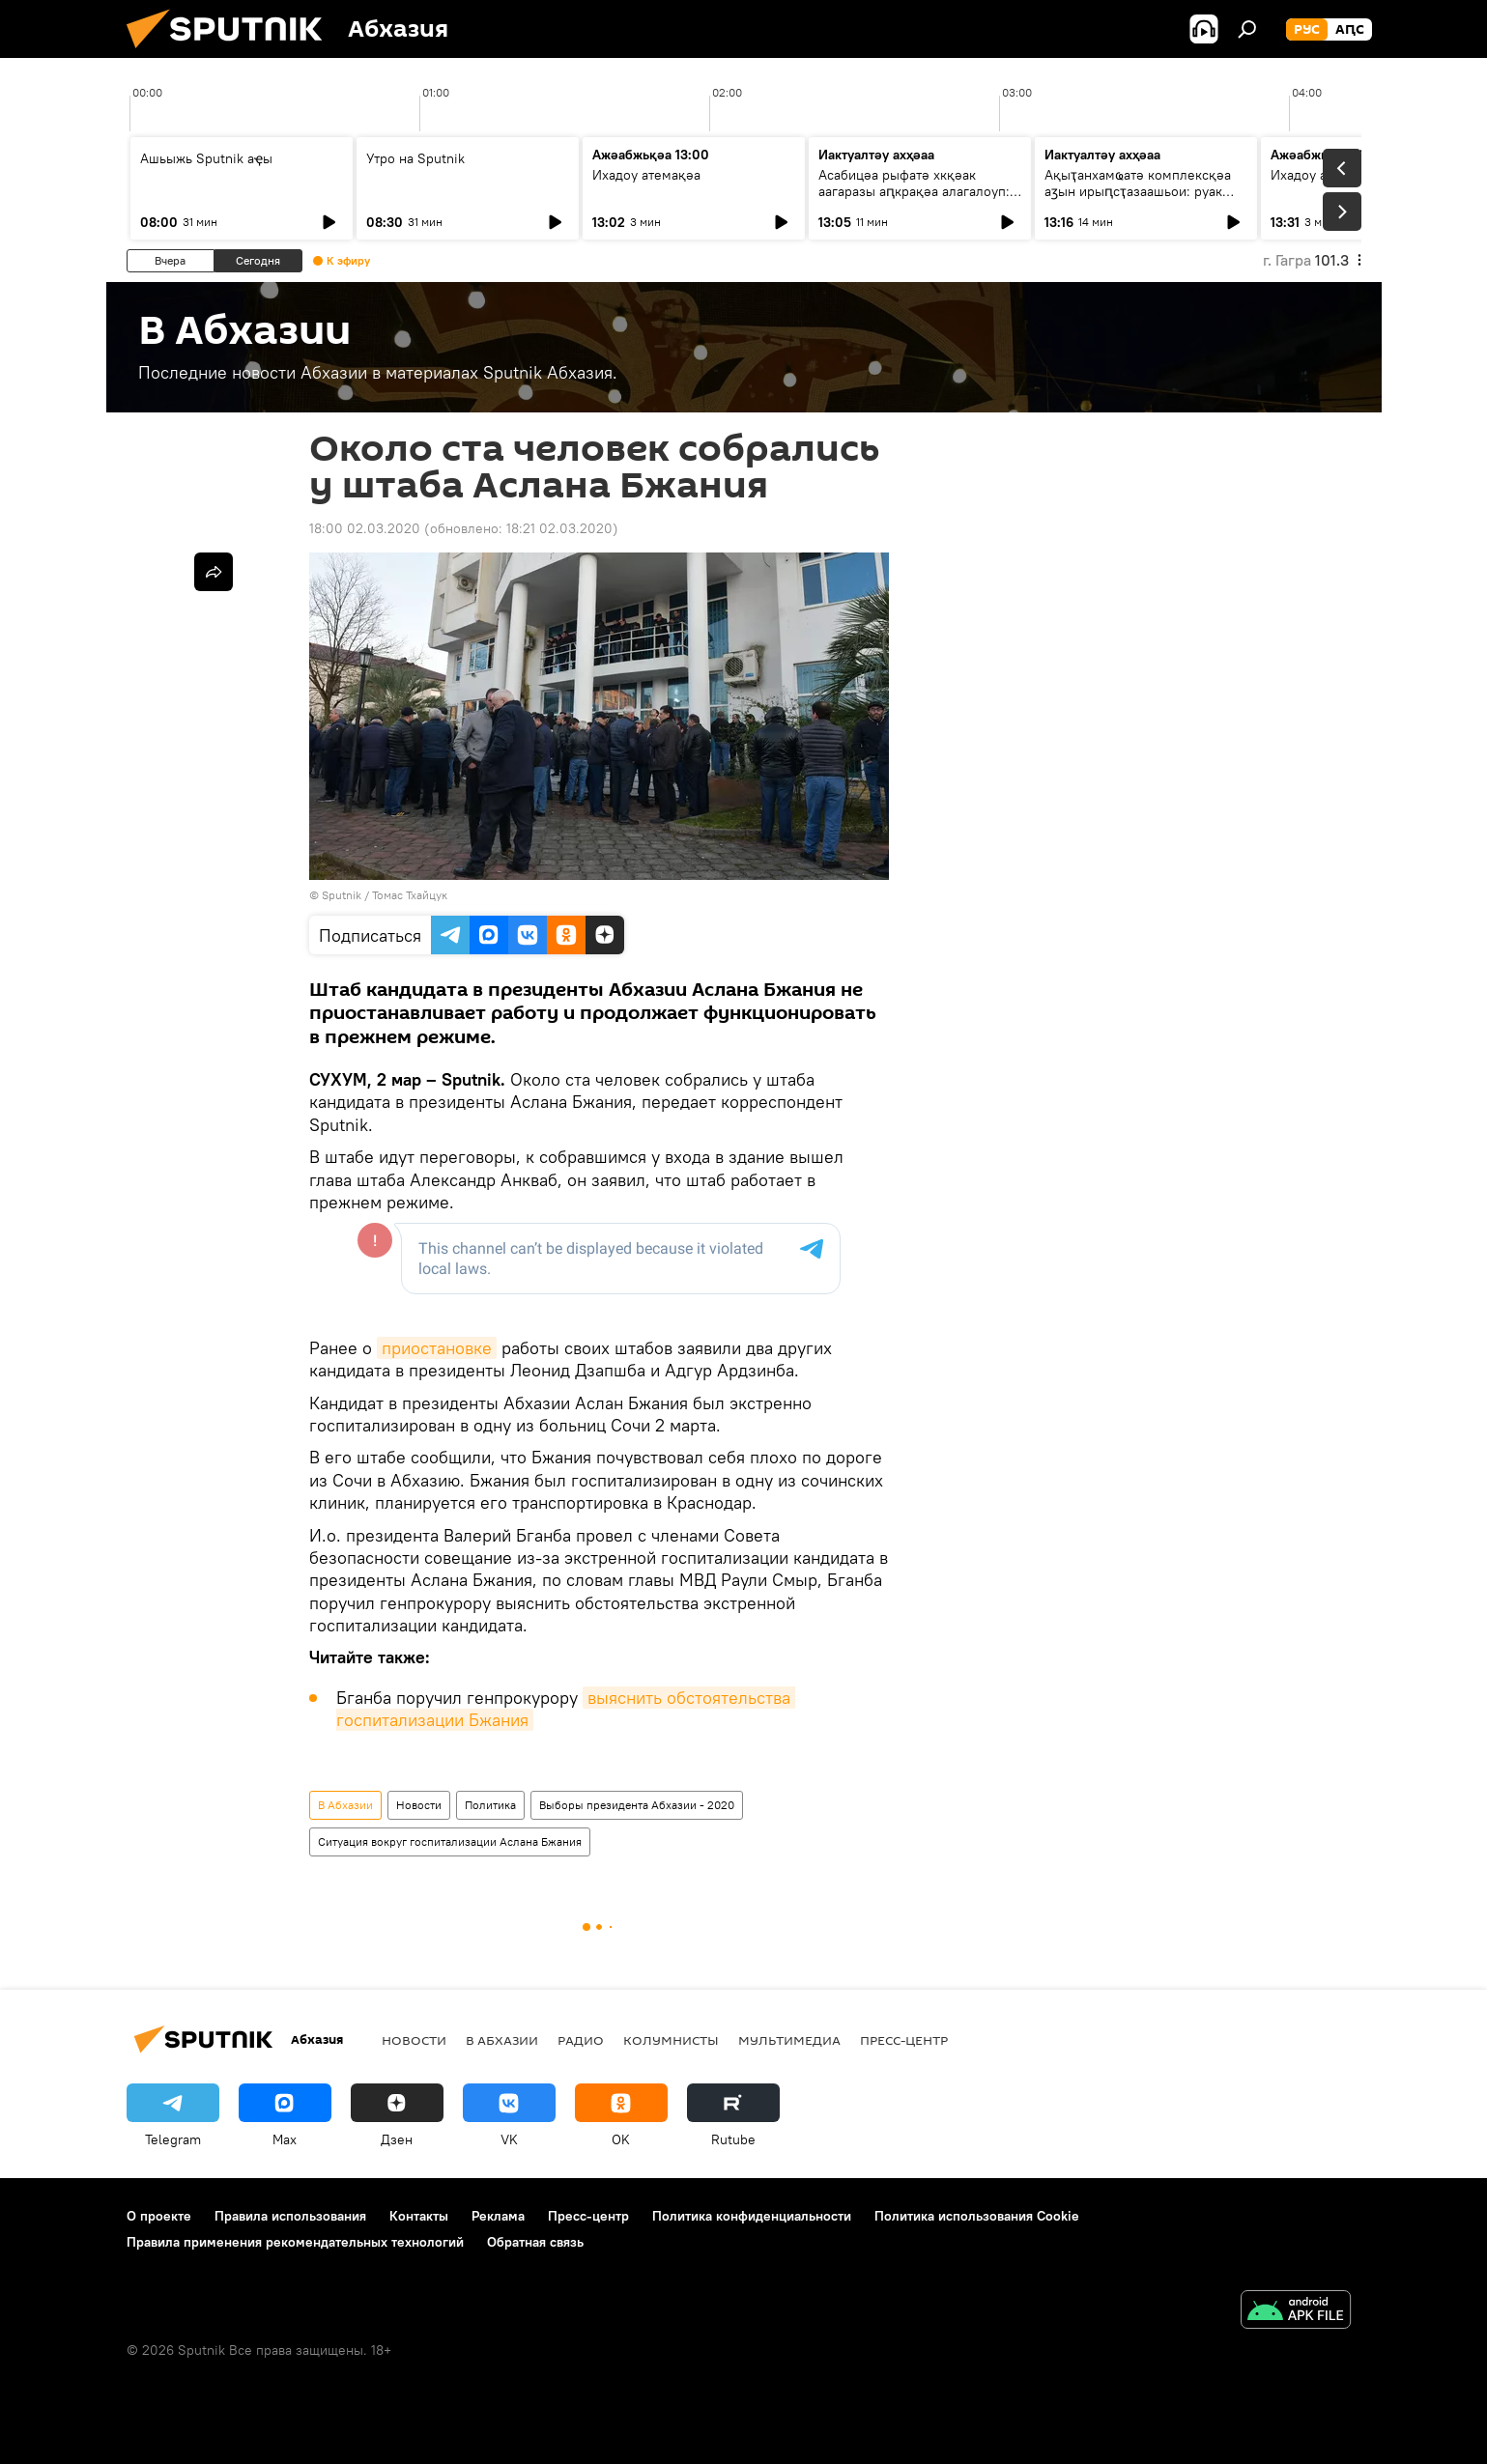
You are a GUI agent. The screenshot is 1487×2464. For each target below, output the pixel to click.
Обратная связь (535, 2242)
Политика (490, 1805)
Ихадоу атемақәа (646, 175)
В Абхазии (345, 1805)
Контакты (418, 2215)
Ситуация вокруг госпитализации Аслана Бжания (450, 1841)
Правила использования (290, 2215)
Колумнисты (671, 2040)
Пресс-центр (904, 2040)
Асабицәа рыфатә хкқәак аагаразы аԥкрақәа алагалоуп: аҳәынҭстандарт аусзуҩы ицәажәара (914, 199)
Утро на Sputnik (415, 158)
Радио (581, 2040)
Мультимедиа (789, 2040)
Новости (419, 1805)
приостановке (437, 1348)
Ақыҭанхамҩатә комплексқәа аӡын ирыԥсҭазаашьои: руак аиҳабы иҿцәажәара (1137, 191)
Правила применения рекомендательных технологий (295, 2242)
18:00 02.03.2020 (364, 528)
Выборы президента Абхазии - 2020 (636, 1805)
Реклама (498, 2215)
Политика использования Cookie (976, 2215)
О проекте (159, 2215)
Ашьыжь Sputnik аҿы (206, 158)
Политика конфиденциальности (751, 2215)
